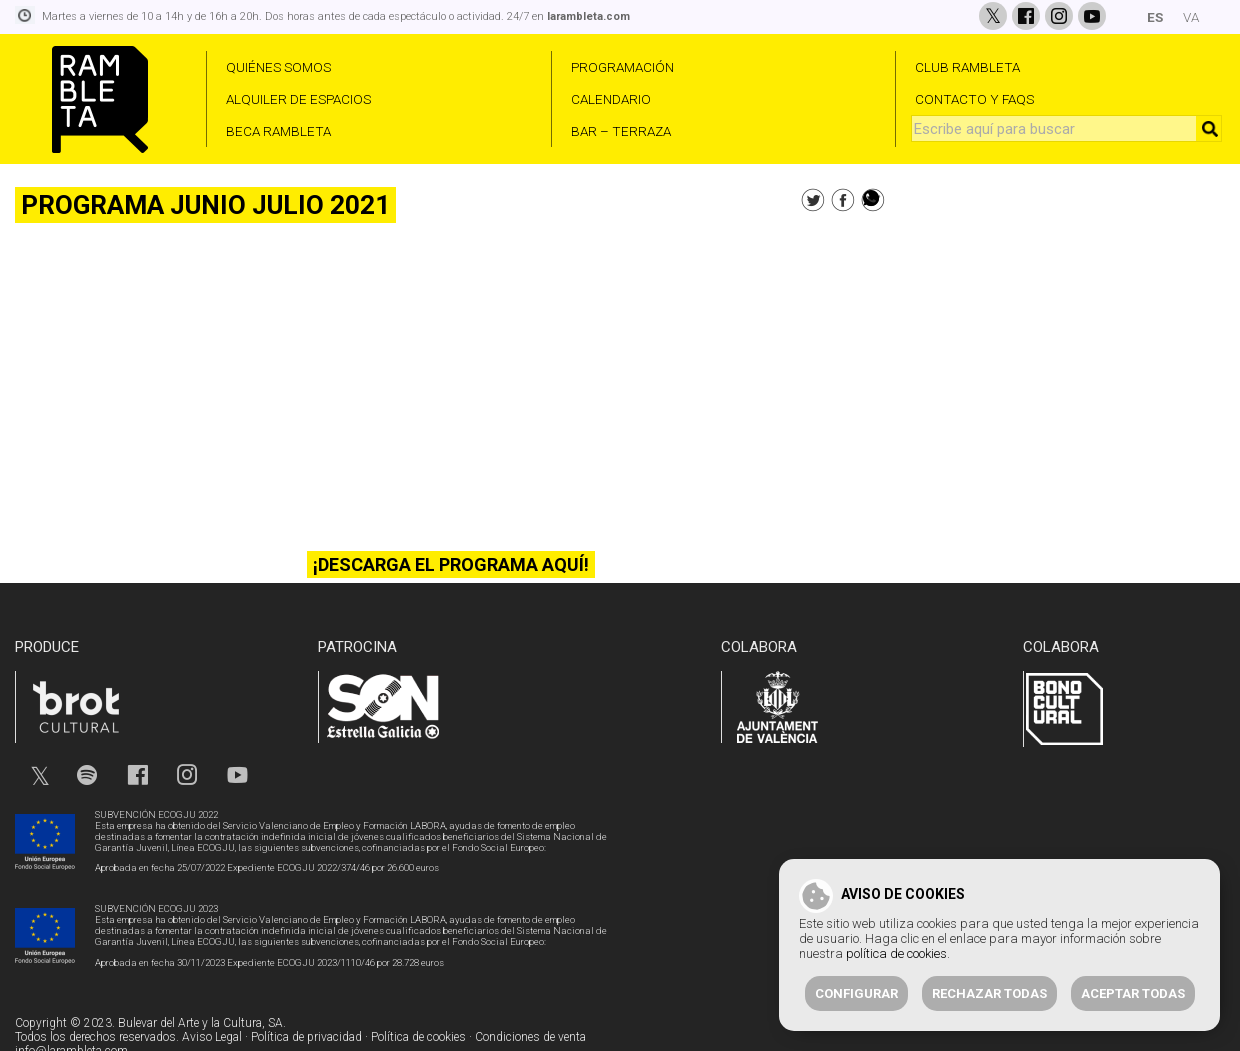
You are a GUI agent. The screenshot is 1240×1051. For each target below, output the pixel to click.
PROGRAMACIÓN (622, 67)
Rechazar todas (989, 993)
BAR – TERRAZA (621, 131)
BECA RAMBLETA (278, 131)
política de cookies (896, 953)
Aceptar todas (1133, 993)
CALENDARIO (611, 99)
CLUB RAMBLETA (967, 67)
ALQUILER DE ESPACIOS (298, 99)
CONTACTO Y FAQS (974, 99)
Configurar (856, 993)
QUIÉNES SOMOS (278, 67)
